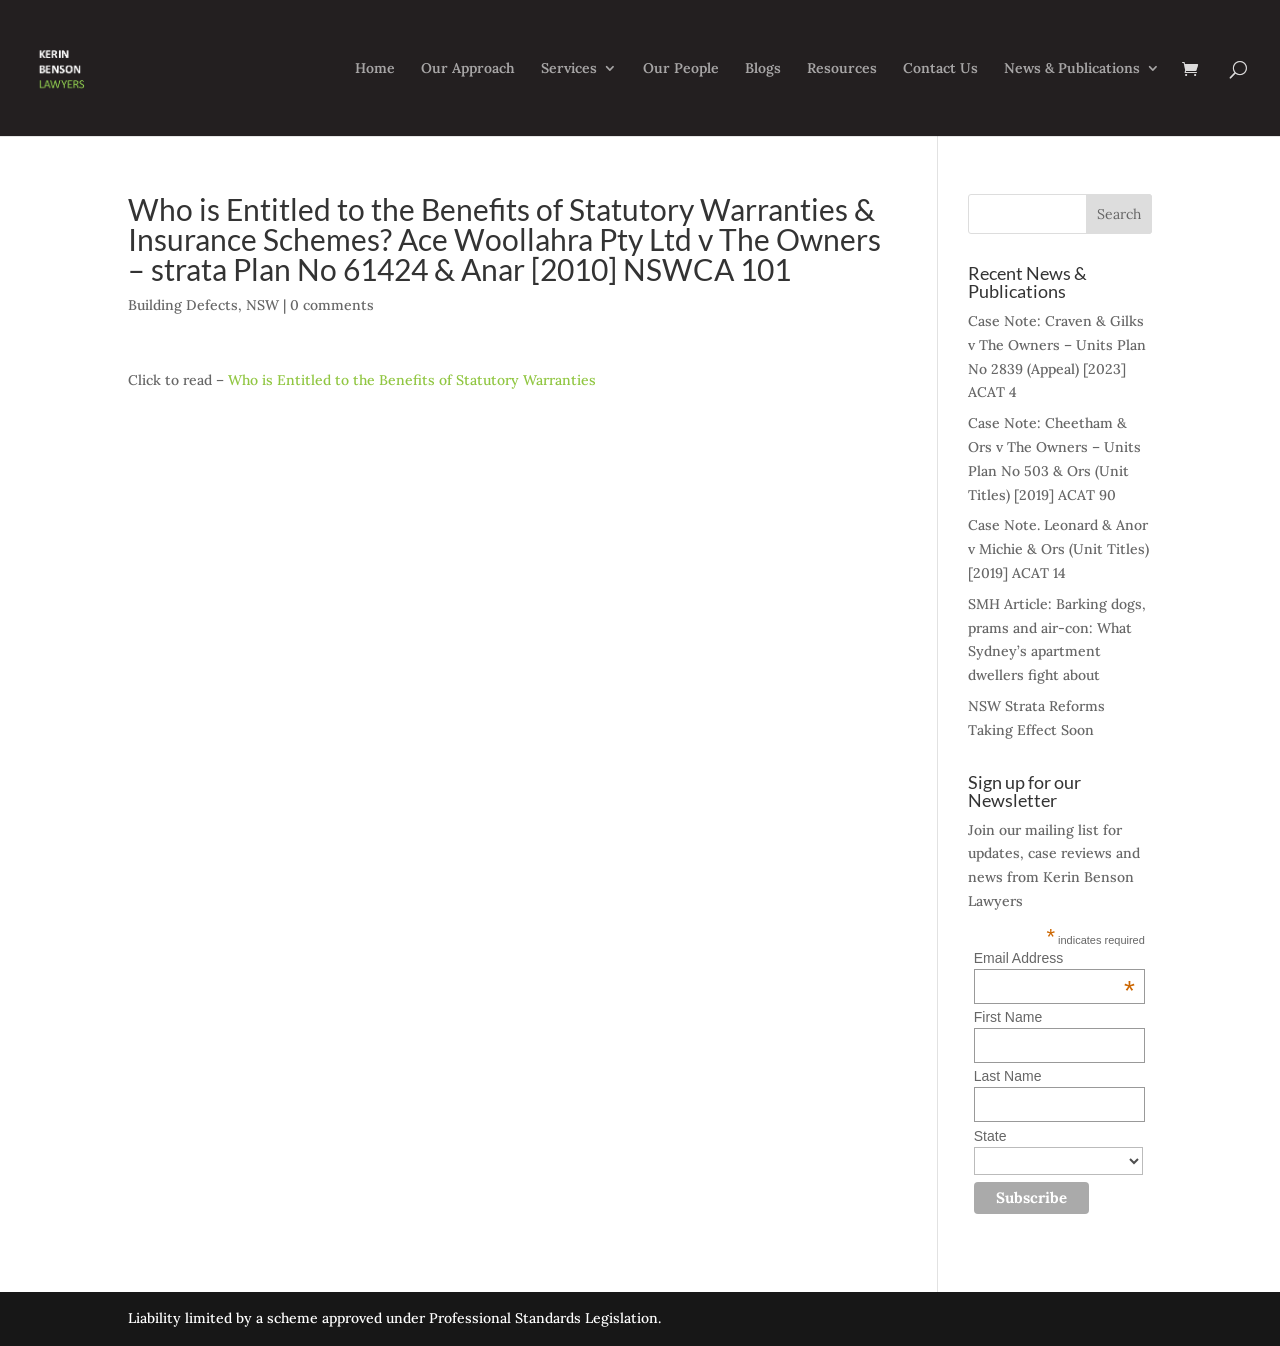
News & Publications (1072, 69)
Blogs (763, 69)
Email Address (1054, 958)
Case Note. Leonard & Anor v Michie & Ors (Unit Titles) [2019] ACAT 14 (1058, 549)
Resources (842, 69)
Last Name (1008, 1076)
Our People (681, 69)
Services (569, 69)
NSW (262, 305)
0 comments (332, 305)
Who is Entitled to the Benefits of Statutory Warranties (412, 380)
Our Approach (468, 69)
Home (375, 69)
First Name (1008, 1017)
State (990, 1136)
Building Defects (183, 305)
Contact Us (940, 69)
